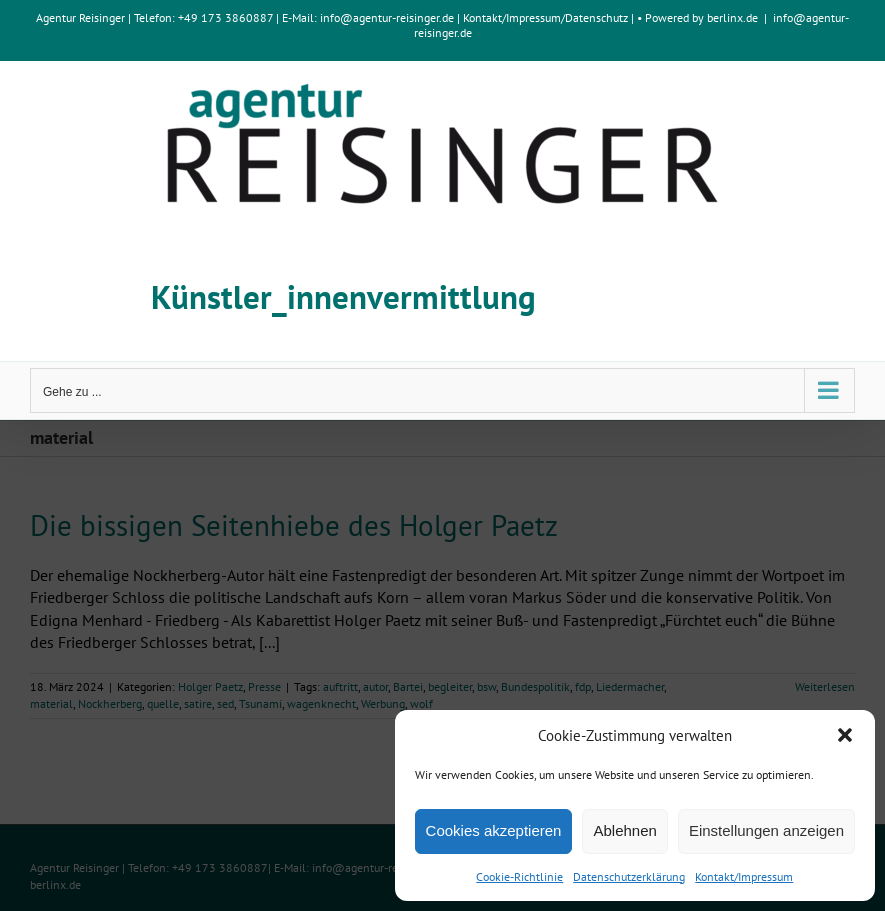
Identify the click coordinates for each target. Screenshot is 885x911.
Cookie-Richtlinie (519, 876)
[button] (845, 735)
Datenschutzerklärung (629, 876)
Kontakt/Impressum (744, 876)
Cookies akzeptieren (494, 830)
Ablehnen (624, 830)
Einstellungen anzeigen (766, 830)
